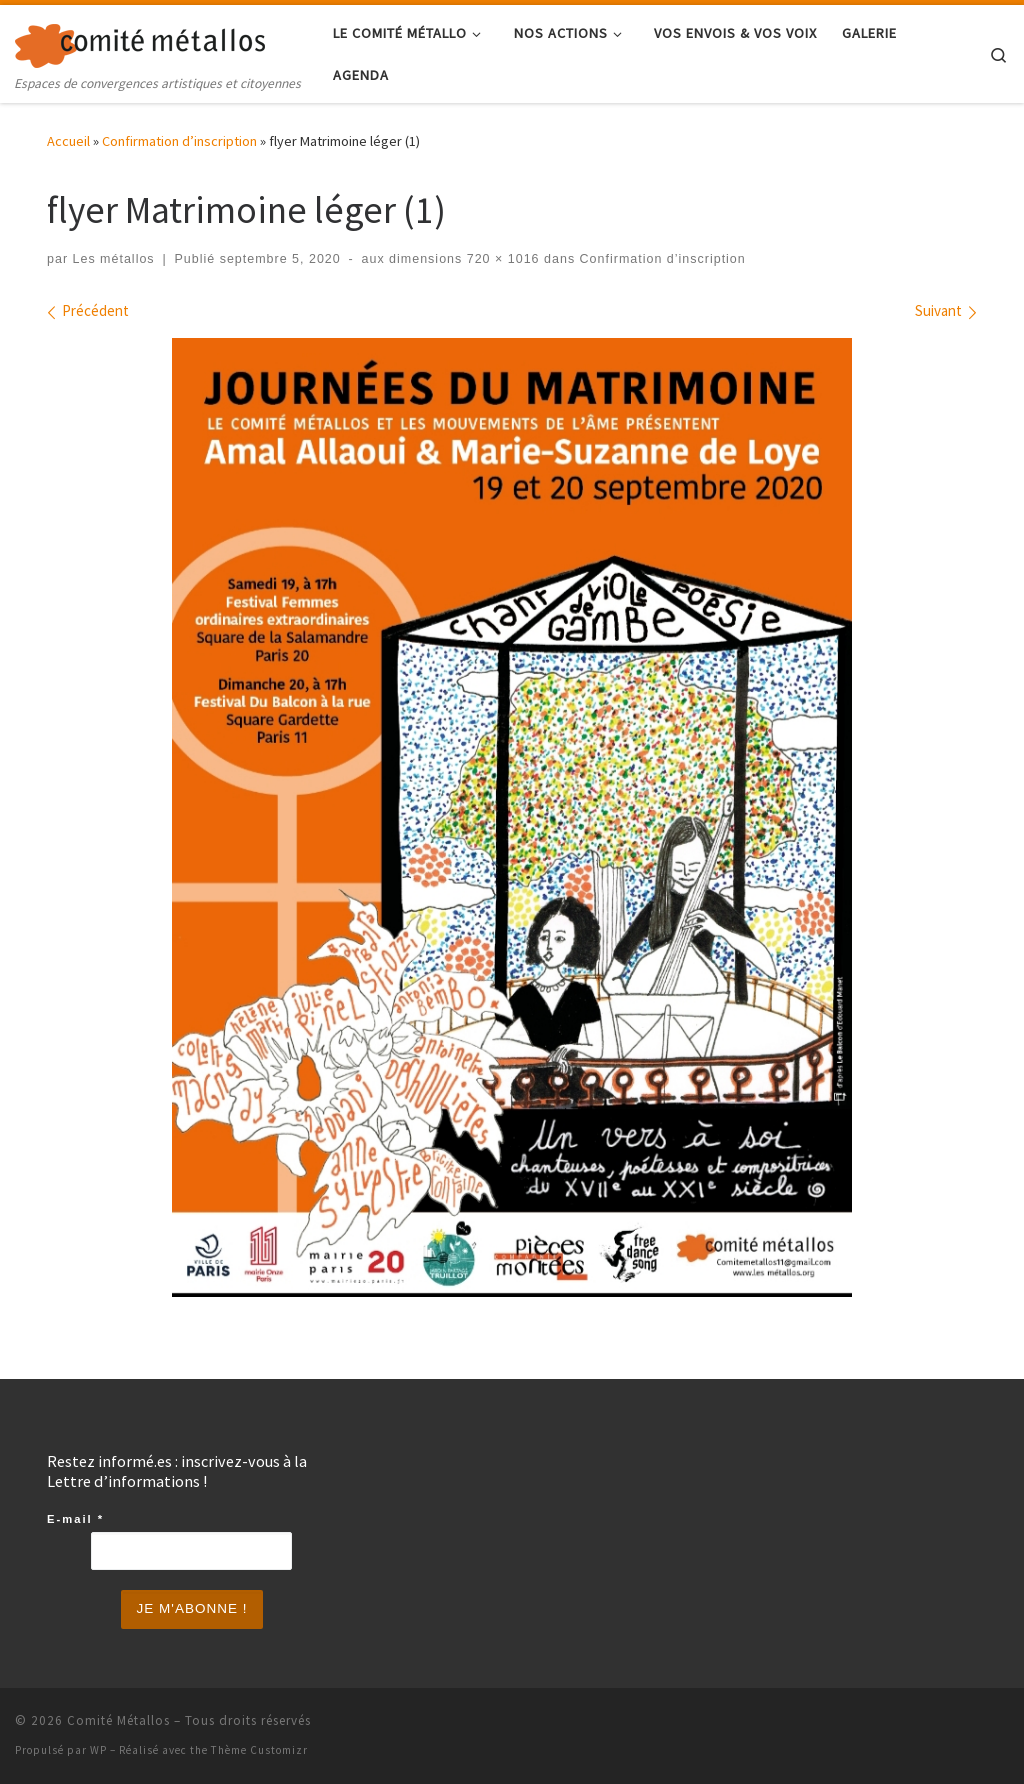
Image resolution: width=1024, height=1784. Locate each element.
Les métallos (114, 259)
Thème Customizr (259, 1750)
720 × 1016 (500, 259)
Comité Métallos (118, 1720)
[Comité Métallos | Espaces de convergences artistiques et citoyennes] (140, 41)
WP (98, 1750)
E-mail (75, 1519)
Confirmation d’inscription (179, 141)
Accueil (68, 141)
